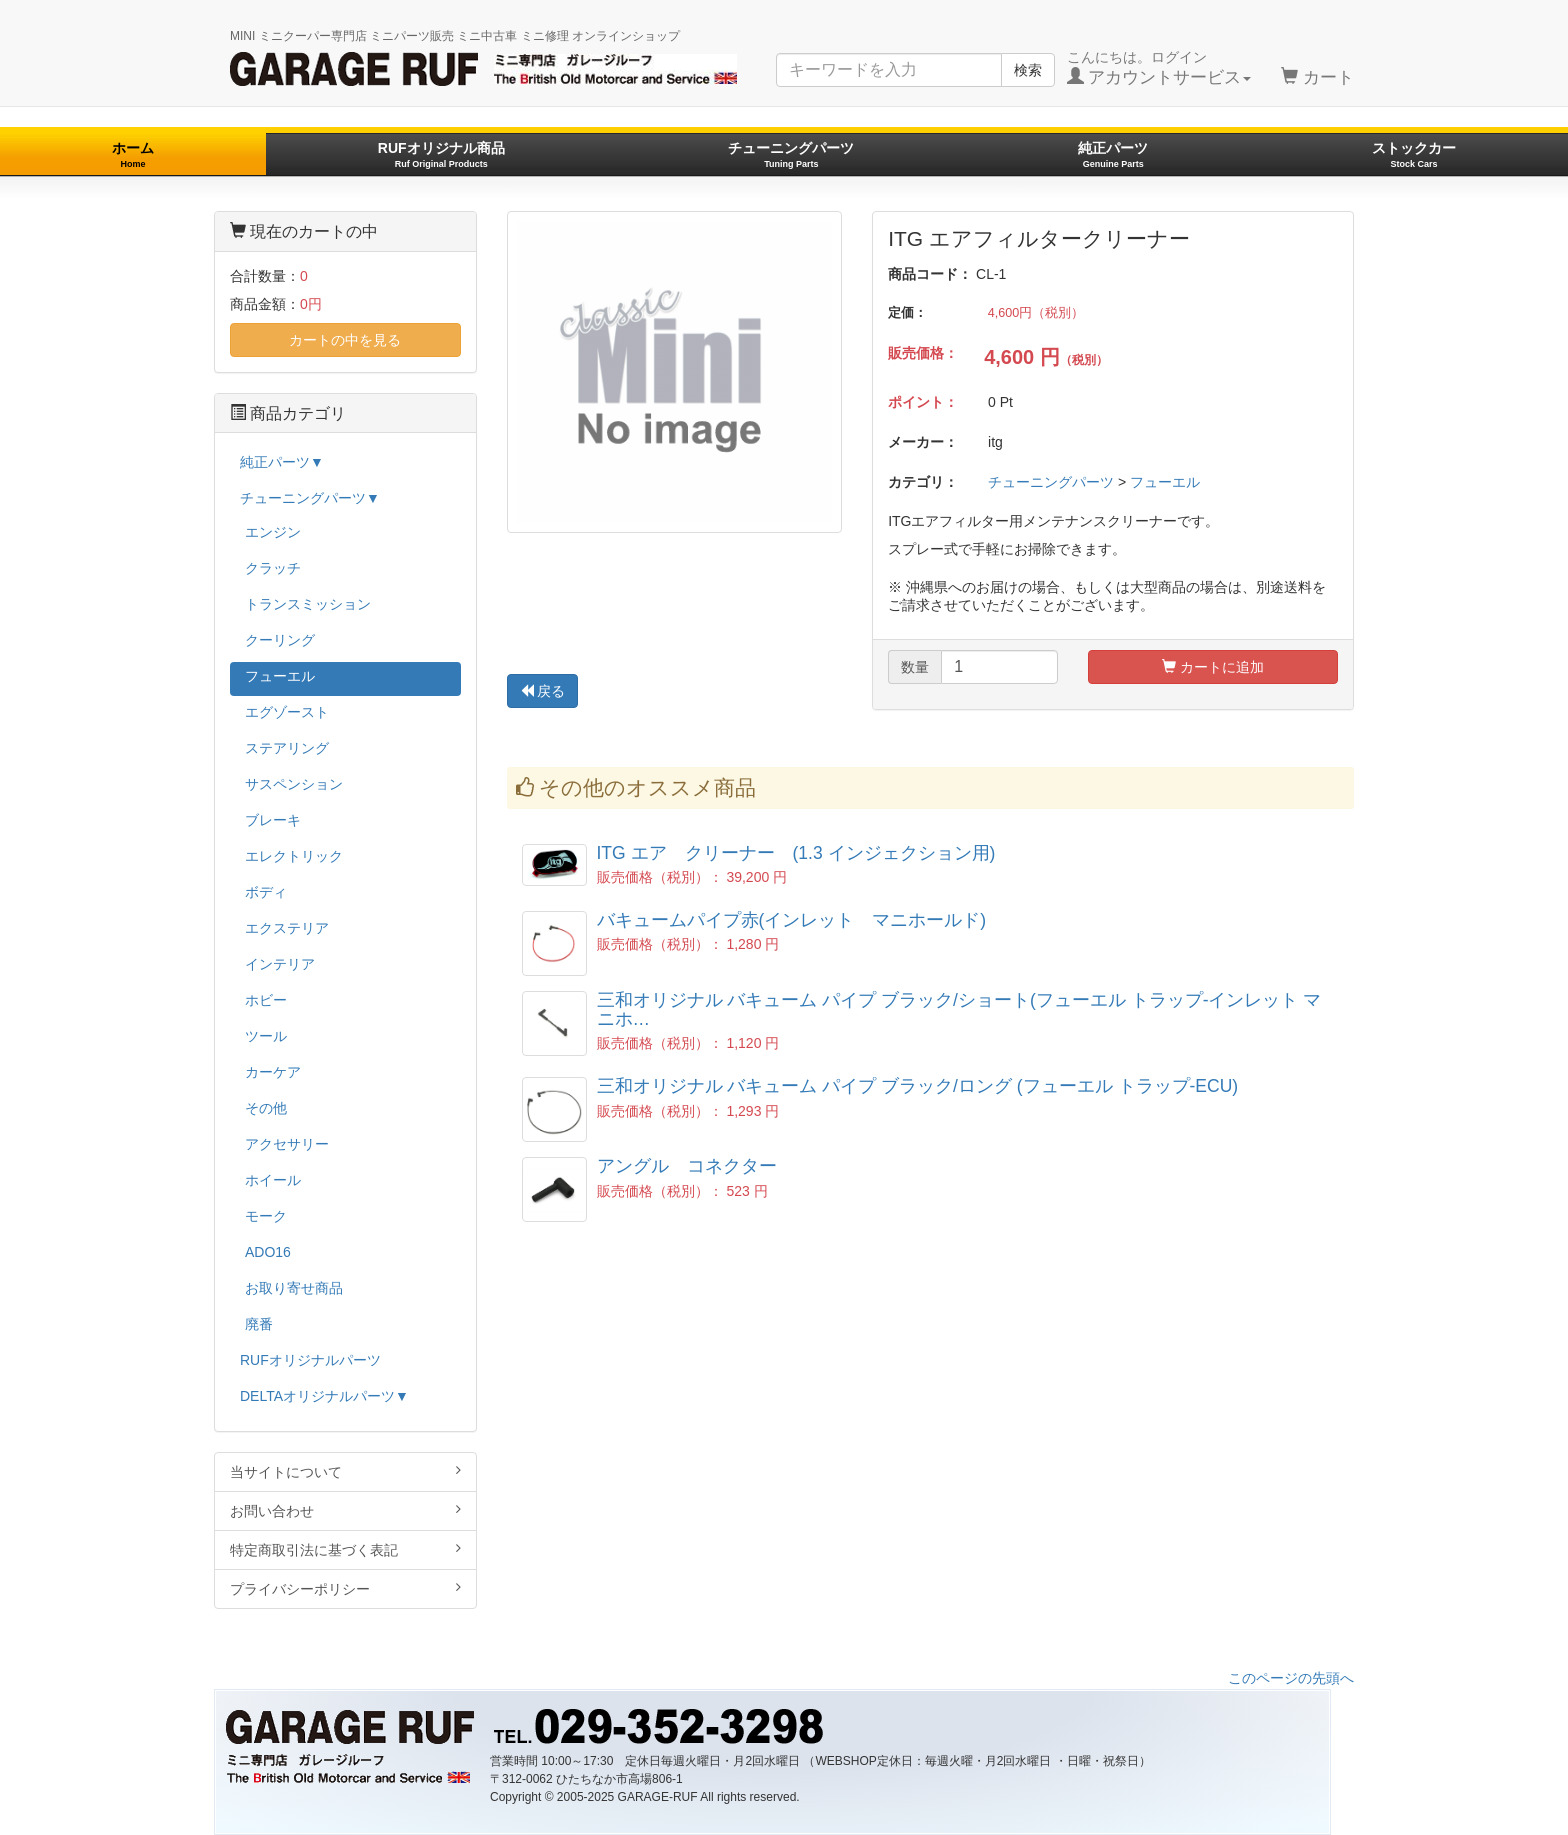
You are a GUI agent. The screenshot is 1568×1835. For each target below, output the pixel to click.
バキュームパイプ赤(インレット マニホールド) (792, 920)
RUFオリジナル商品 (441, 154)
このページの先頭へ (1291, 1678)
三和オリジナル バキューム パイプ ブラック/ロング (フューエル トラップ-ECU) (918, 1086)
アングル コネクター (687, 1166)
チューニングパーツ (791, 154)
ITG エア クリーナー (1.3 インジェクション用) (796, 853)
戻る (543, 691)
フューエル (1165, 482)
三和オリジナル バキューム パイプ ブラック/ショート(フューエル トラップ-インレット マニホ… (959, 1009)
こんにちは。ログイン (1159, 68)
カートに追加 (1213, 667)
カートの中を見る (345, 340)
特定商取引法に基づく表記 (345, 1549)
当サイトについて (345, 1471)
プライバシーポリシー (345, 1588)
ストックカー (1414, 154)
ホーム (133, 154)
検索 (1028, 70)
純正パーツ (1113, 154)
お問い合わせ (345, 1510)
